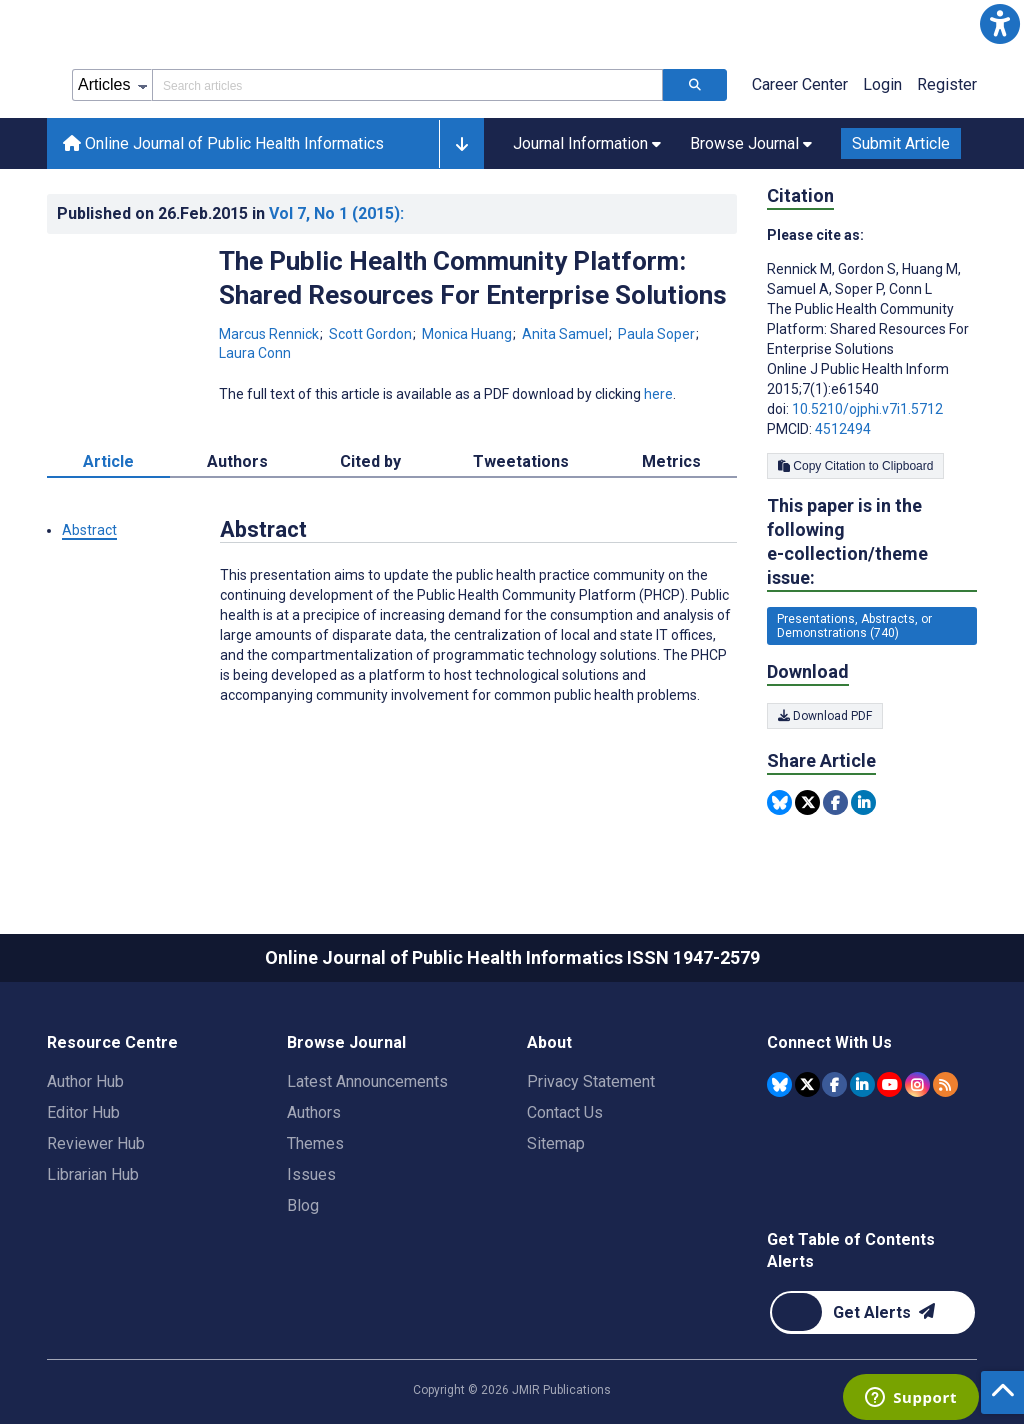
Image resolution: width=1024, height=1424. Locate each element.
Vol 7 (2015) (336, 213)
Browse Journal (346, 1042)
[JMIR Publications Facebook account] (834, 1084)
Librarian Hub (93, 1174)
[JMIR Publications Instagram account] (917, 1084)
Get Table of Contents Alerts (851, 1250)
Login (882, 84)
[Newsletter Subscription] (872, 1312)
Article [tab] (108, 461)
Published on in (230, 213)
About (549, 1042)
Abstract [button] (89, 530)
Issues (311, 1174)
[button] (1000, 24)
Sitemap (556, 1143)
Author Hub (85, 1081)
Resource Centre (112, 1042)
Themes (315, 1143)
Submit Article (901, 143)
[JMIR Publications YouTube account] (889, 1084)
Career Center (800, 84)
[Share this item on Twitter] (807, 802)
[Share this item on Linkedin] (863, 802)
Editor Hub (83, 1112)
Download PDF (825, 716)
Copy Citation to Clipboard (855, 466)
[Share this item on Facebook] (835, 802)
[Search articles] (695, 85)
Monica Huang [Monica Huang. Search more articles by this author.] (468, 334)
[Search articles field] (407, 85)
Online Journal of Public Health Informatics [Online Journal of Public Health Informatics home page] (223, 143)
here (658, 394)
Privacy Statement (591, 1081)
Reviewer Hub (96, 1143)
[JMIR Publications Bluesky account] (779, 1084)
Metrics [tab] (671, 461)
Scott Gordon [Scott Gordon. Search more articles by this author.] (372, 334)
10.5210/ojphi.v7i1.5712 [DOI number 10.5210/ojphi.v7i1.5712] (867, 409)
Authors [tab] (237, 461)
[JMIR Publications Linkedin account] (862, 1084)
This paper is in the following (872, 542)
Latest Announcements (367, 1081)
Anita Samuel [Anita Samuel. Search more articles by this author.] (566, 334)
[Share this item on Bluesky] (779, 802)
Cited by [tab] (370, 461)
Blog (303, 1205)
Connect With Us (829, 1042)
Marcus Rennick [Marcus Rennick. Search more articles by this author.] (270, 334)
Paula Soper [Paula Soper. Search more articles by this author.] (658, 334)
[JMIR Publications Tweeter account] (807, 1084)
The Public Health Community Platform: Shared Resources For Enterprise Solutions (473, 278)
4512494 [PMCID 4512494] (843, 429)
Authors (314, 1112)
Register (947, 84)
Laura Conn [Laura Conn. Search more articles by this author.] (255, 353)
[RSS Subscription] (945, 1084)
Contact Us (565, 1112)
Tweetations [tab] (521, 461)
